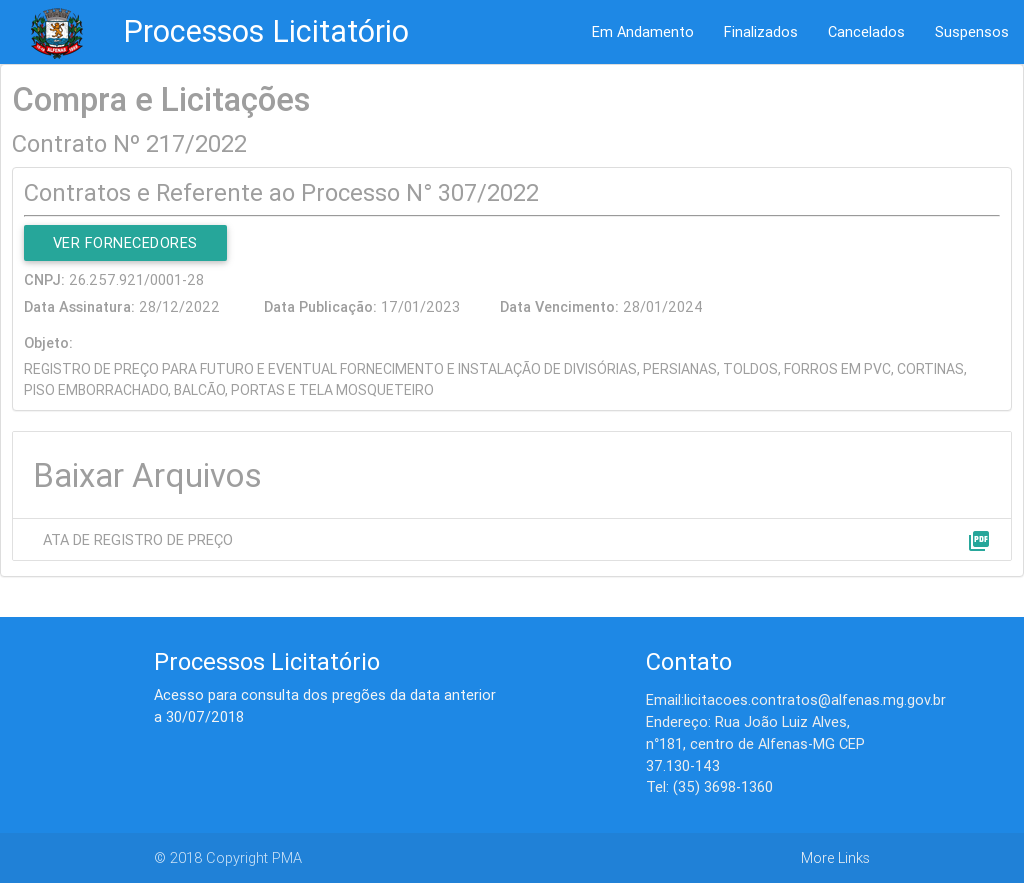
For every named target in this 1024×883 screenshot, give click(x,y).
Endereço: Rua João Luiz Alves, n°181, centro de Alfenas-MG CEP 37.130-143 (755, 743)
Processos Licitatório (266, 31)
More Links (835, 857)
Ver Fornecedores (125, 242)
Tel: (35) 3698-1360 (709, 786)
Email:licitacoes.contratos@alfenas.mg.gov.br (796, 699)
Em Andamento (643, 31)
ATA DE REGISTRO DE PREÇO (138, 539)
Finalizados (761, 31)
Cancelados (866, 31)
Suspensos (972, 31)
